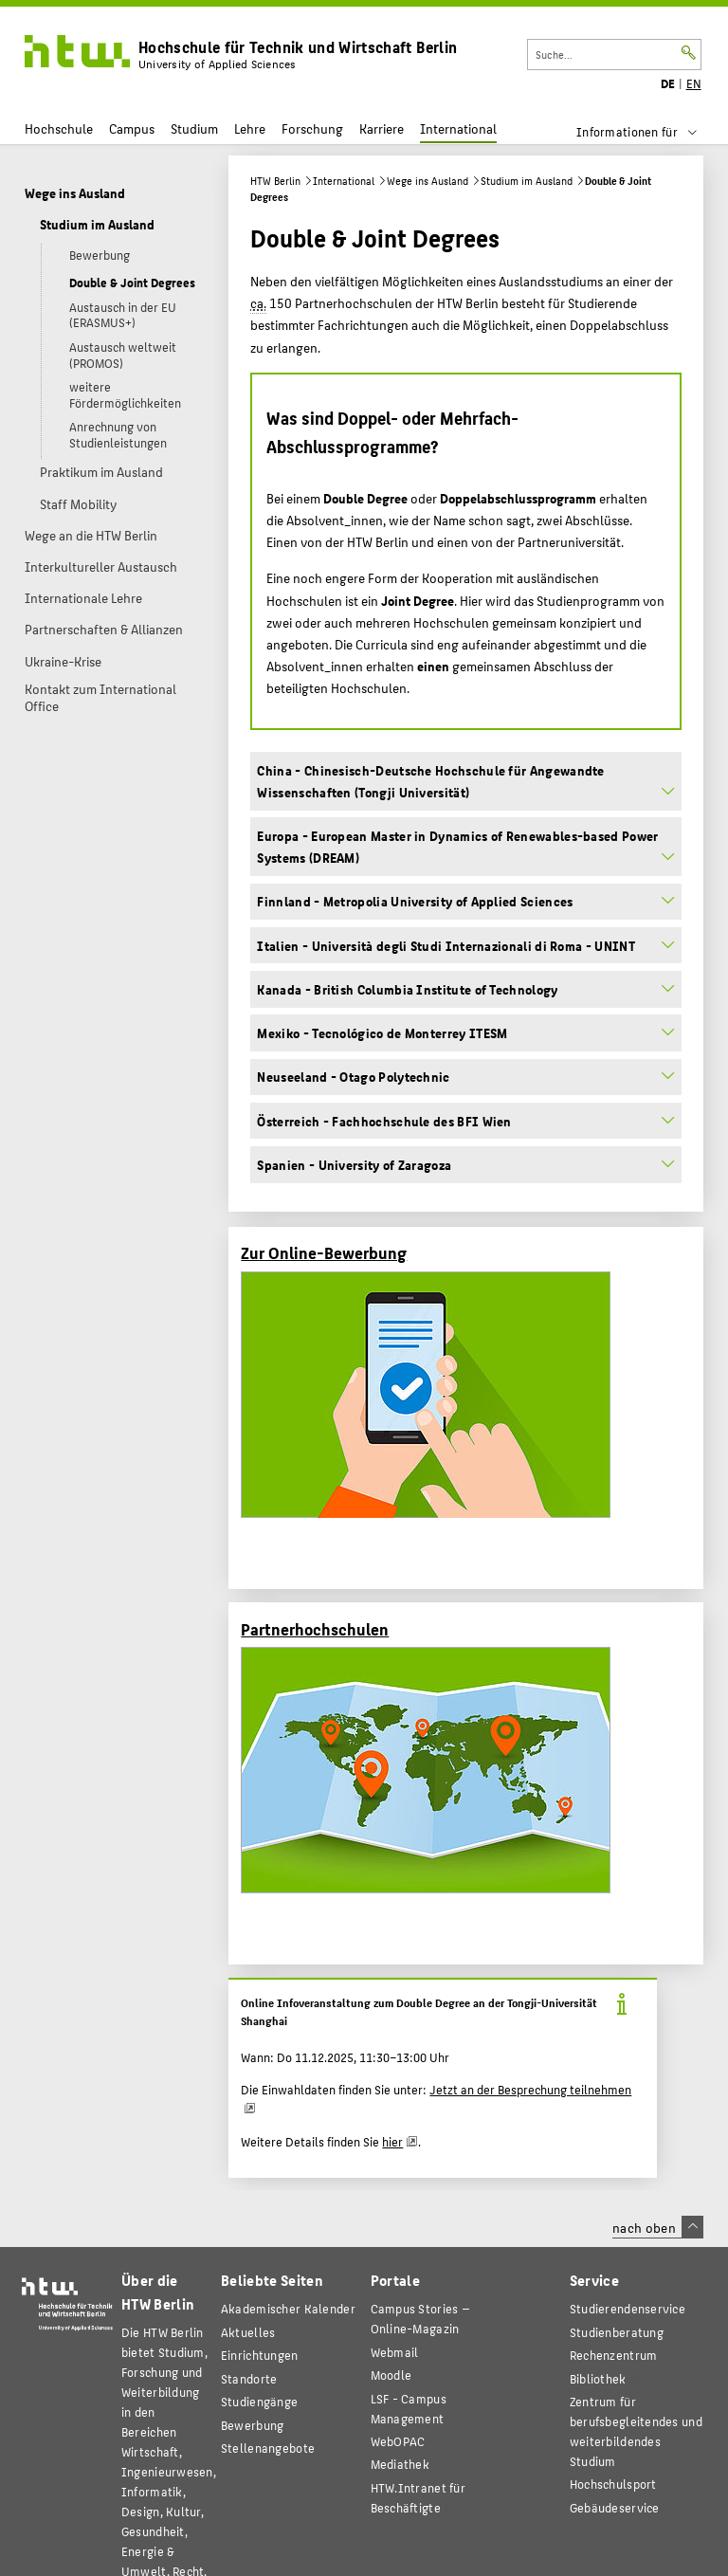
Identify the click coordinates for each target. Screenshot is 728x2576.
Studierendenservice (627, 2308)
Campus (132, 128)
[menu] (649, 131)
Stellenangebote (268, 2447)
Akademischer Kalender (288, 2308)
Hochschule (59, 128)
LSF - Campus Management (408, 2408)
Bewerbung (252, 2425)
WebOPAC (398, 2441)
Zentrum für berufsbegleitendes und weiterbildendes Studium (636, 2431)
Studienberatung (617, 2332)
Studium (194, 128)
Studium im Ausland (527, 181)
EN (693, 83)
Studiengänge (259, 2401)
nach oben (657, 2227)
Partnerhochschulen (315, 1628)
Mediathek (400, 2464)
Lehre (249, 128)
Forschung (312, 128)
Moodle (391, 2374)
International (458, 128)
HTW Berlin (275, 181)
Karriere (381, 128)
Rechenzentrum (614, 2355)
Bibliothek (598, 2378)
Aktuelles (248, 2332)
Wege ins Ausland (427, 181)
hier (392, 2141)
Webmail (395, 2352)
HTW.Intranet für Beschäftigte (418, 2497)
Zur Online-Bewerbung (324, 1252)
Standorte (249, 2378)
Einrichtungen (260, 2355)
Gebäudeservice (615, 2507)
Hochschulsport (613, 2484)
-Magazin (420, 2318)
